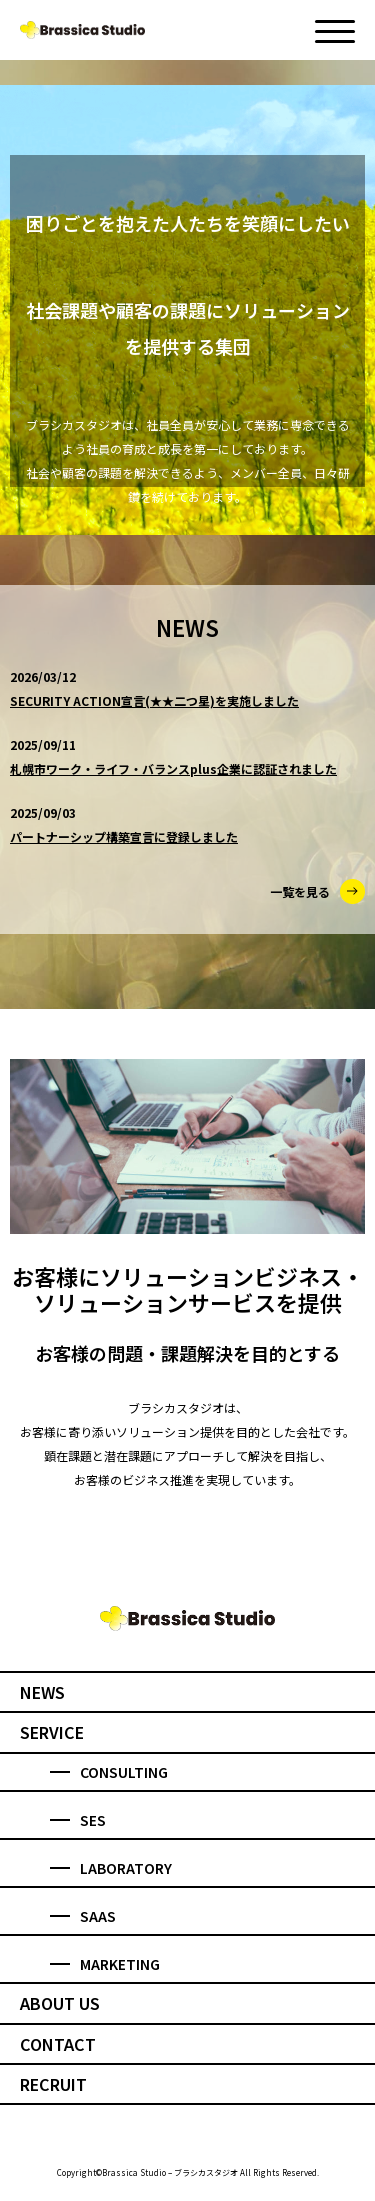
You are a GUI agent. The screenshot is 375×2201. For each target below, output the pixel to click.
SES (78, 1820)
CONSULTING (109, 1772)
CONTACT (58, 2044)
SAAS (83, 1916)
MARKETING (105, 1964)
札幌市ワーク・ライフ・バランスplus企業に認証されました (173, 768)
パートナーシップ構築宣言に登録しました (124, 836)
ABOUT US (60, 2003)
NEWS (42, 1692)
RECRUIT (53, 2084)
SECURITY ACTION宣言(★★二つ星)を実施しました (154, 700)
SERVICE (52, 1732)
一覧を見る (317, 891)
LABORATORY (111, 1868)
